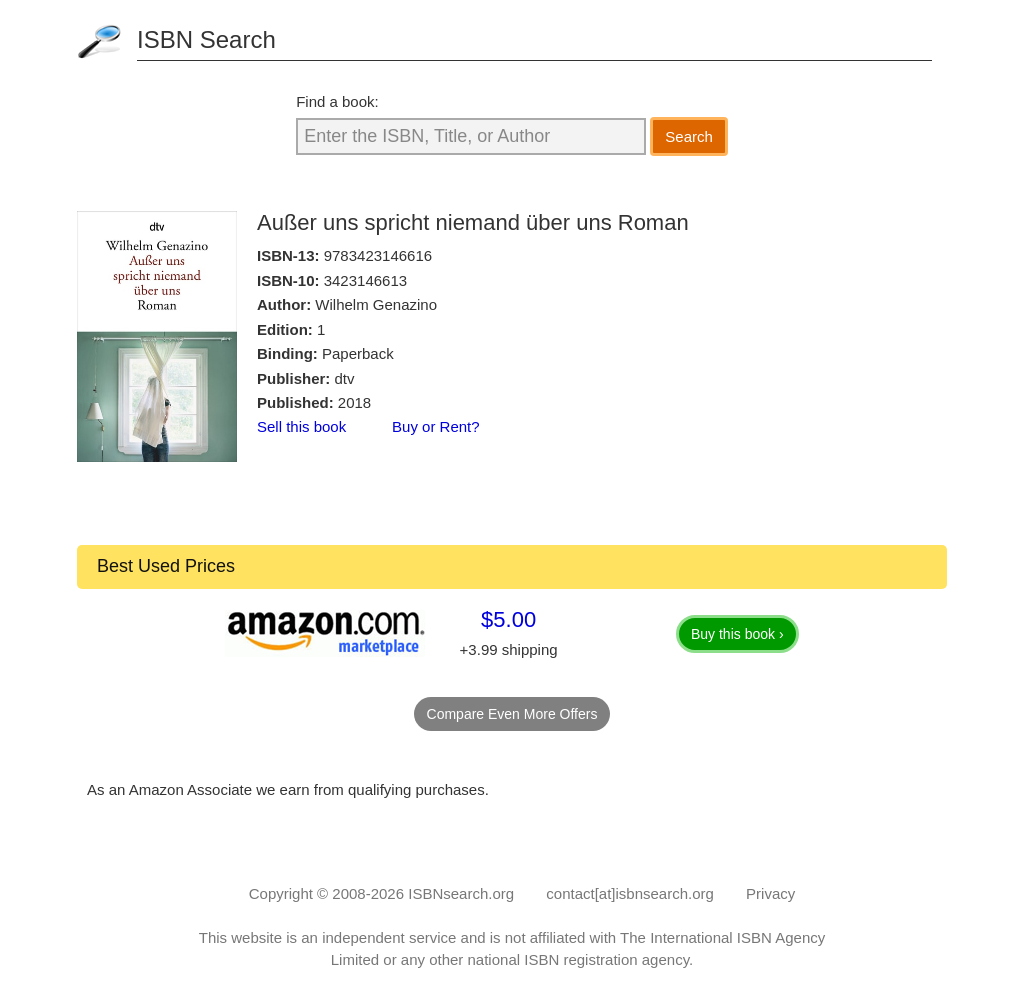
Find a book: (337, 101)
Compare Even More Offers (512, 714)
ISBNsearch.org (461, 893)
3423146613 (365, 280)
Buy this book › (737, 634)
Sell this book (301, 426)
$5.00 (508, 619)
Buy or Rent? (436, 426)
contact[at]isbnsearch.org (630, 893)
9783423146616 (378, 255)
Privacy (770, 893)
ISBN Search (206, 39)
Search (689, 136)
